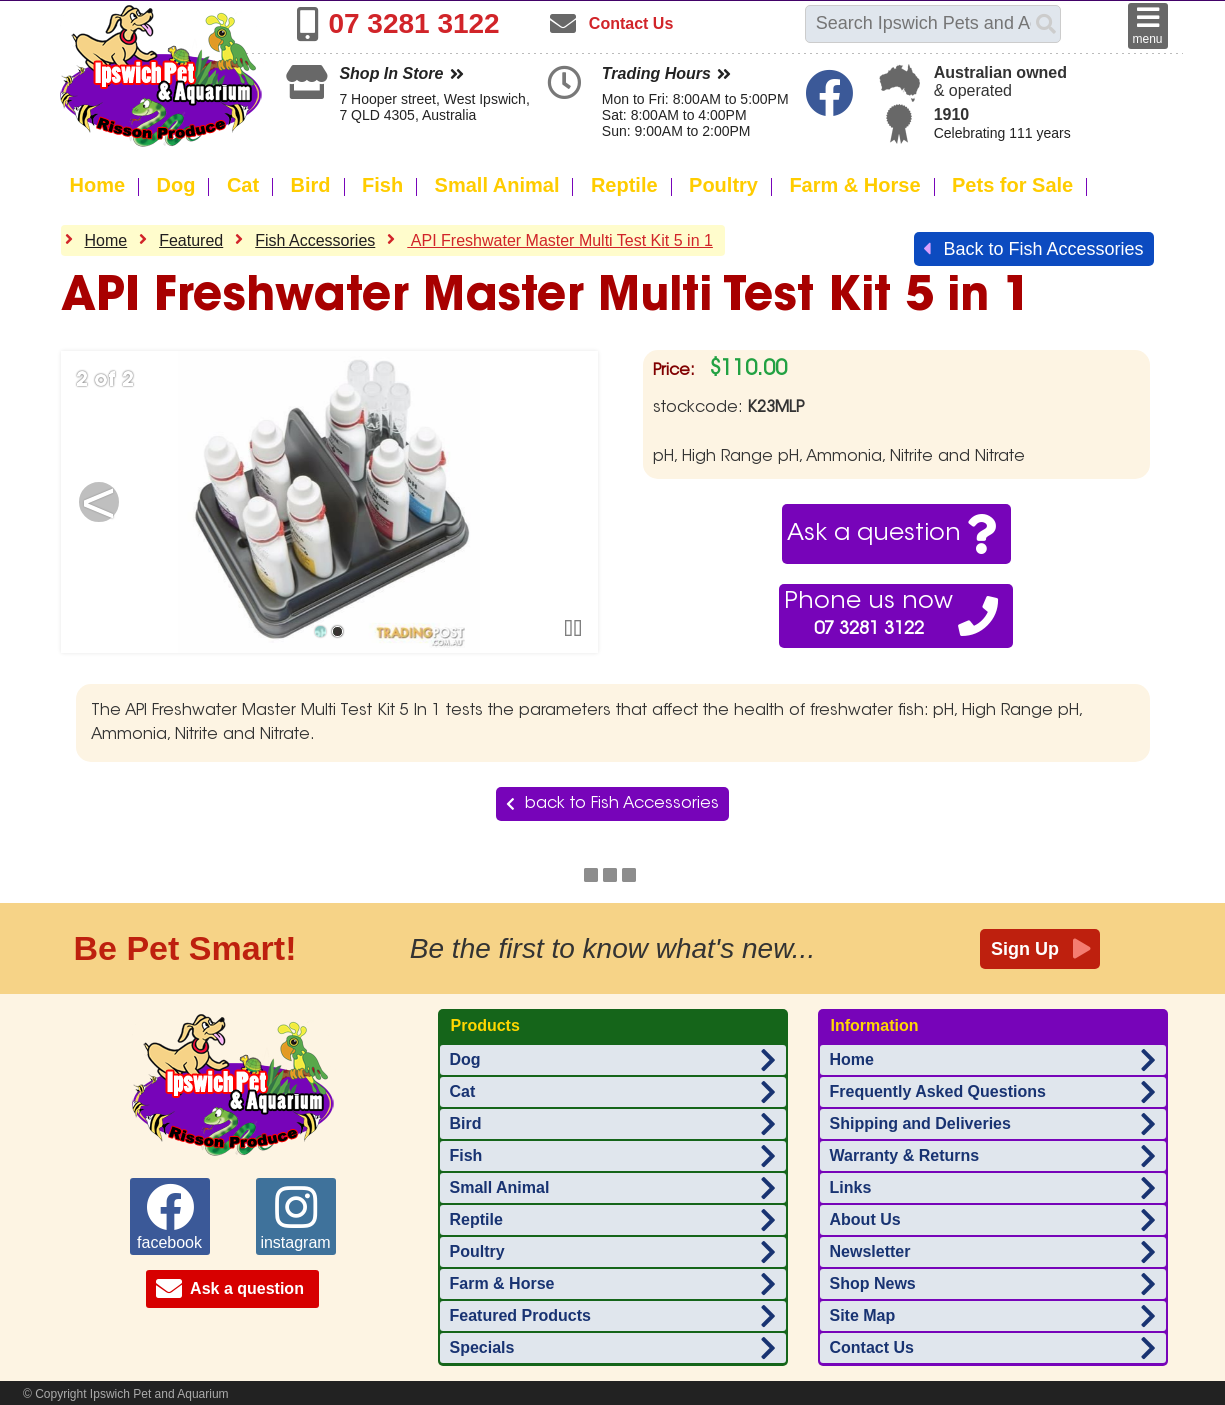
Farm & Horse (854, 185)
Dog (176, 185)
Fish (382, 185)
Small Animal (497, 185)
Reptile (624, 185)
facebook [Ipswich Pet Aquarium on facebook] (169, 1217)
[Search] (1046, 24)
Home (98, 185)
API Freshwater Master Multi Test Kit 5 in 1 (560, 240)
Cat (243, 185)
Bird (311, 185)
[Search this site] (921, 23)
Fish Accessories (315, 240)
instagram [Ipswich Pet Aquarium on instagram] (295, 1217)
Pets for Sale (1012, 185)
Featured (191, 240)
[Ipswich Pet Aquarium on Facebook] (831, 105)
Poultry (723, 185)
